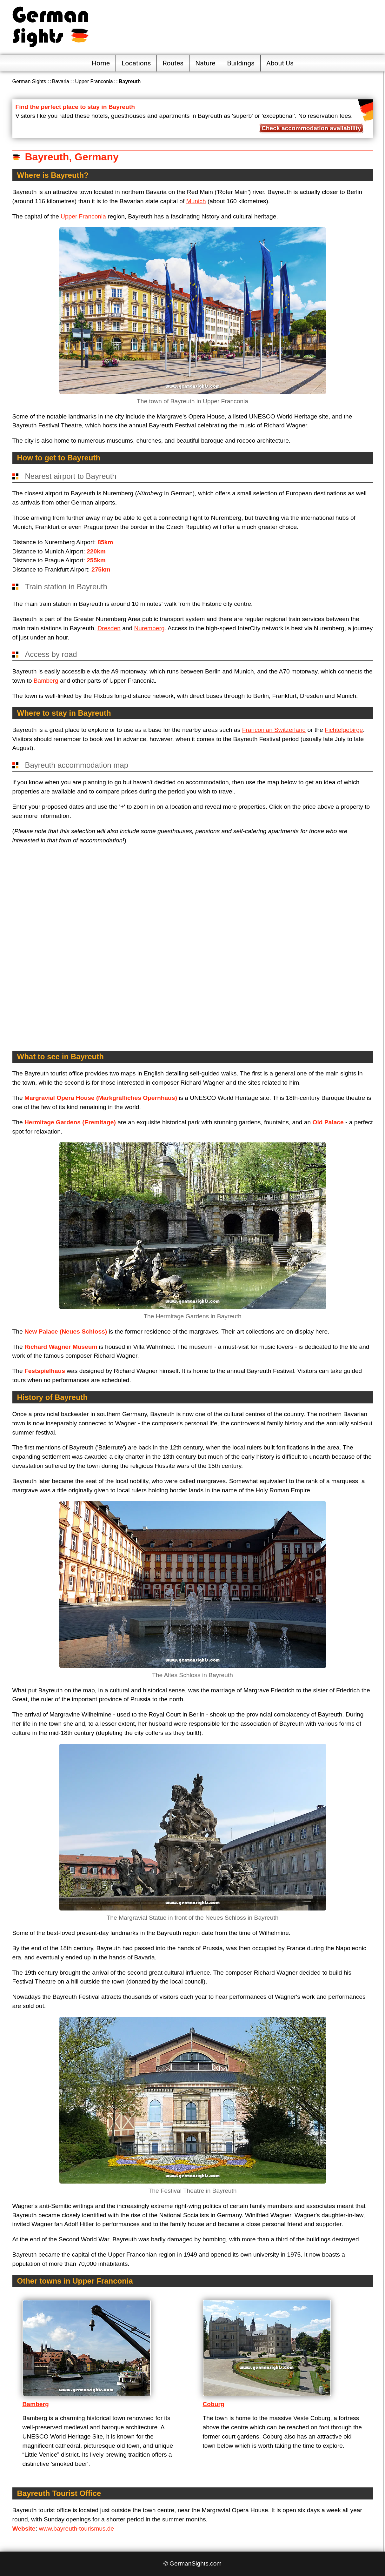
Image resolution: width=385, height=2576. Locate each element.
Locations (136, 63)
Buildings (241, 63)
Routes (173, 63)
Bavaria (60, 81)
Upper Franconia (94, 81)
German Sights (29, 81)
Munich (196, 201)
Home (101, 63)
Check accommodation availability (311, 128)
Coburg (213, 2404)
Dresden (109, 628)
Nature (205, 63)
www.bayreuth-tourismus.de (76, 2528)
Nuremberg (149, 628)
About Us (280, 63)
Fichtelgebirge (344, 729)
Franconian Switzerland (274, 729)
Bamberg (46, 680)
